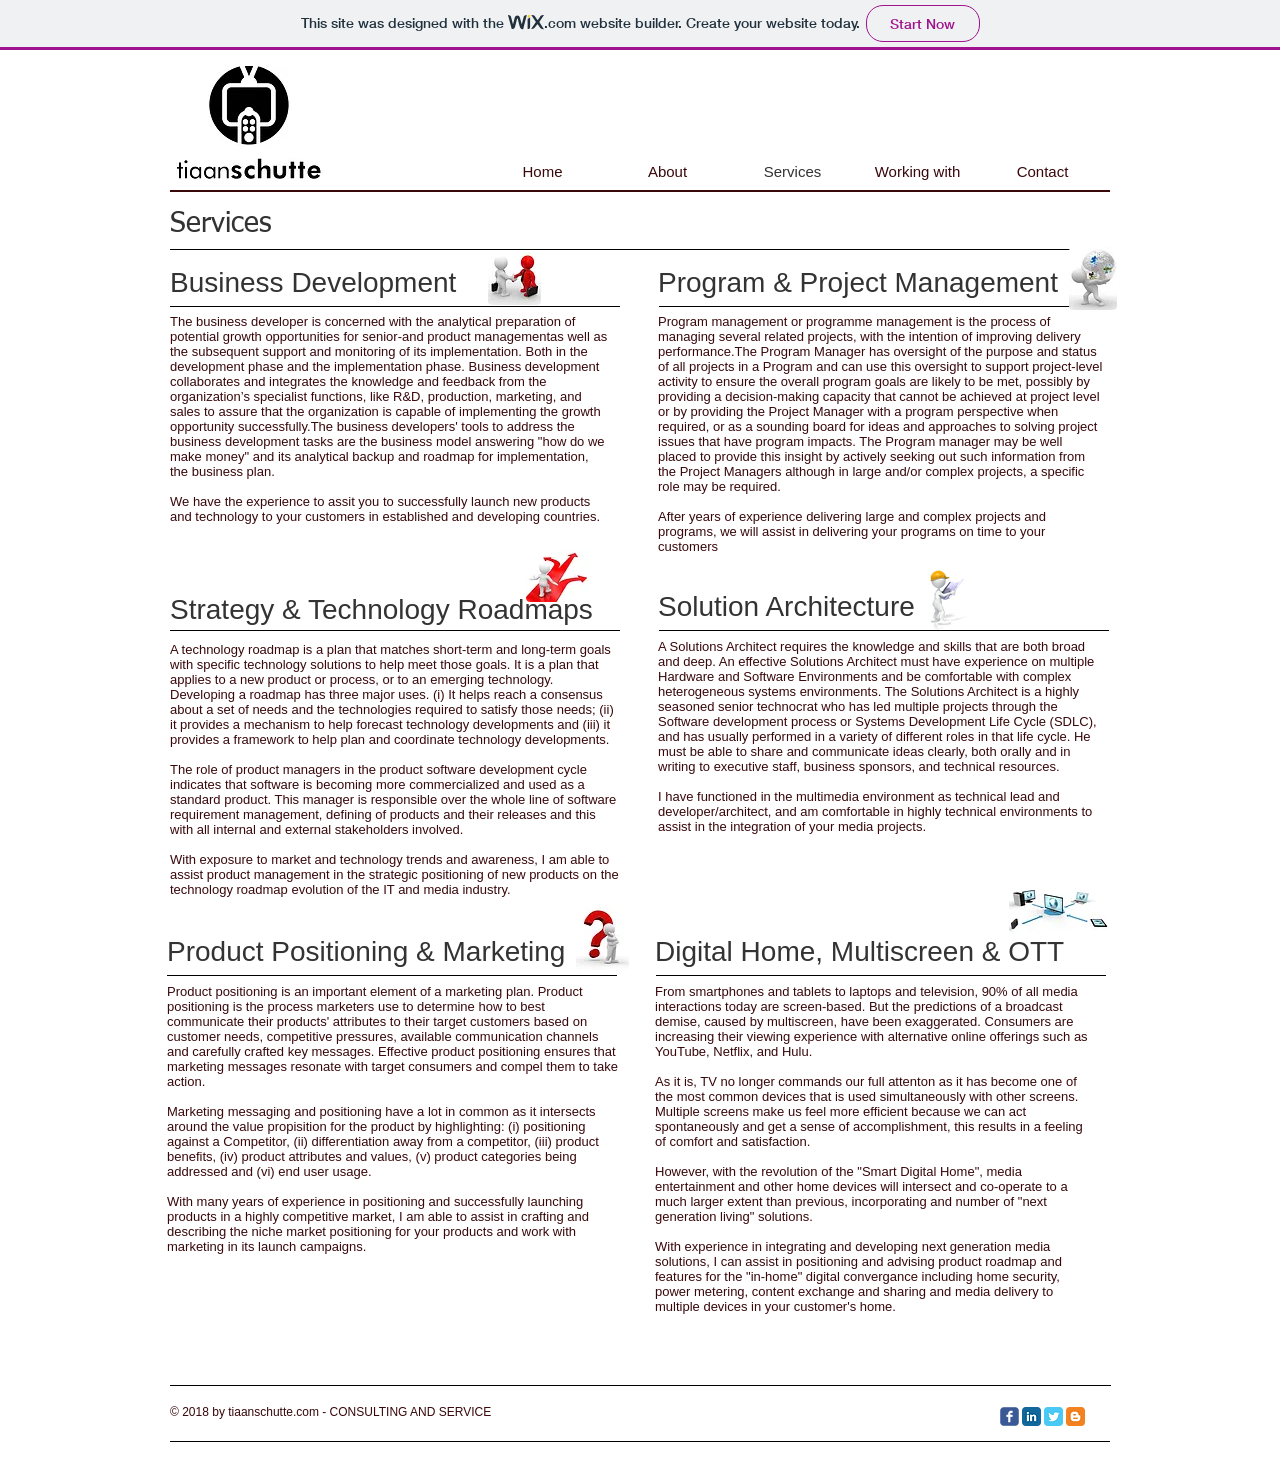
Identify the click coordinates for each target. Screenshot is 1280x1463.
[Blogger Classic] (1075, 1416)
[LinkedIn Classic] (1031, 1416)
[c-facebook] (1009, 1416)
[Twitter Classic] (1053, 1416)
